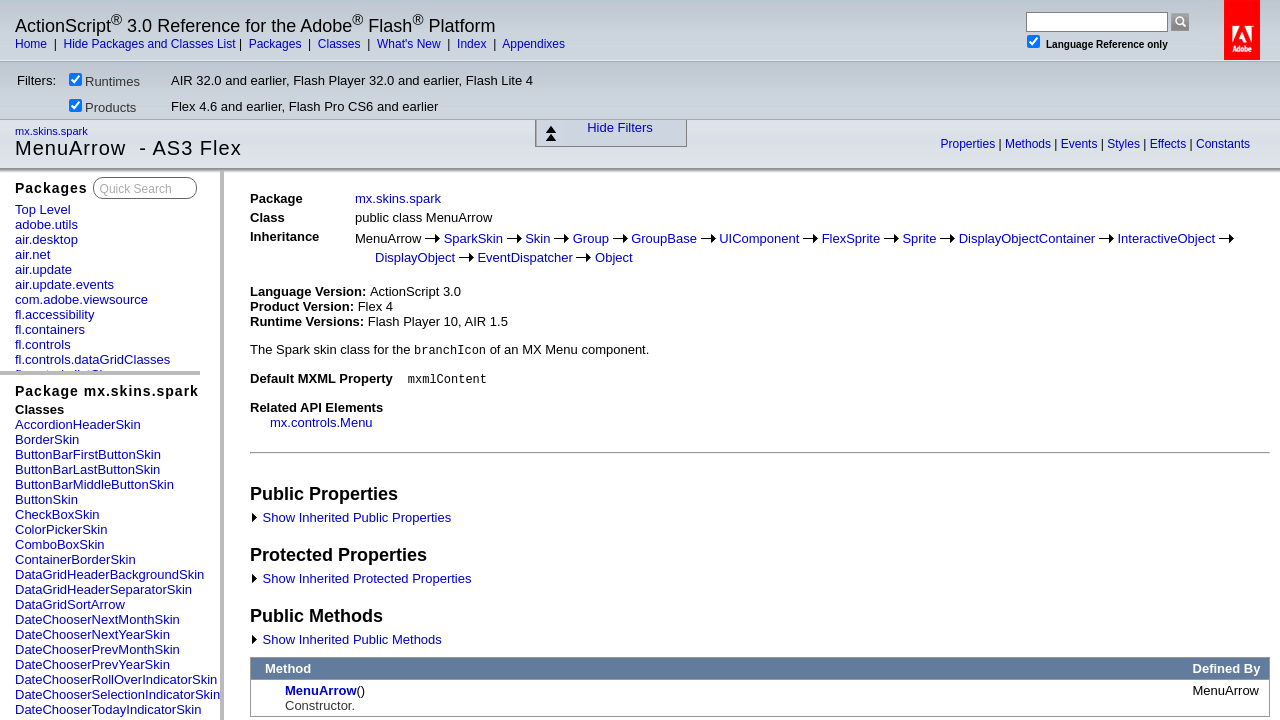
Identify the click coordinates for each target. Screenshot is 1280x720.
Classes (341, 44)
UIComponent (759, 238)
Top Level (43, 209)
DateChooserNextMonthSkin (97, 619)
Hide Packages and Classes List (149, 44)
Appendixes (533, 44)
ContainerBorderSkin (75, 559)
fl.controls (43, 344)
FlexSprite (851, 238)
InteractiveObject (1166, 238)
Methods (1029, 144)
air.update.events (64, 284)
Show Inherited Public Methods (346, 639)
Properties (969, 144)
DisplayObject (415, 257)
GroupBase (664, 238)
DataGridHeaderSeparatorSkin (103, 589)
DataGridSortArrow (70, 604)
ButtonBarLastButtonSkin (87, 469)
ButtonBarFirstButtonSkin (88, 454)
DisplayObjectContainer (1027, 238)
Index (473, 44)
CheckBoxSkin (57, 514)
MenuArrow (321, 690)
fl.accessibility (54, 314)
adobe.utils (46, 224)
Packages (277, 44)
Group (591, 238)
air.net (32, 254)
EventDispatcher (524, 257)
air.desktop (46, 239)
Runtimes (104, 81)
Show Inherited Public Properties (350, 517)
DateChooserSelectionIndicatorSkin (117, 694)
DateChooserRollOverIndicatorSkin (116, 679)
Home (32, 44)
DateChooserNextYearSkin (92, 634)
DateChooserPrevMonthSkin (97, 649)
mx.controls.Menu (321, 422)
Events (1081, 144)
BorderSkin (47, 439)
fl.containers (50, 329)
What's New (410, 44)
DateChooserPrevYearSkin (92, 664)
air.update (43, 269)
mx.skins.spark (53, 131)
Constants (1223, 144)
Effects (1170, 144)
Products (102, 107)
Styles (1125, 144)
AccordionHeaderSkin (78, 424)
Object (614, 257)
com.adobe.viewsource (81, 299)
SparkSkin (473, 238)
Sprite (919, 238)
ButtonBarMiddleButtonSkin (94, 484)
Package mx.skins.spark (107, 391)
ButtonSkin (46, 499)
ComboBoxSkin (60, 544)
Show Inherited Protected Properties (360, 578)
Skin (537, 238)
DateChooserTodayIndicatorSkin (108, 709)
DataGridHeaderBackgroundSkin (109, 574)
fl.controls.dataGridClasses (92, 359)
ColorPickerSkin (61, 529)
